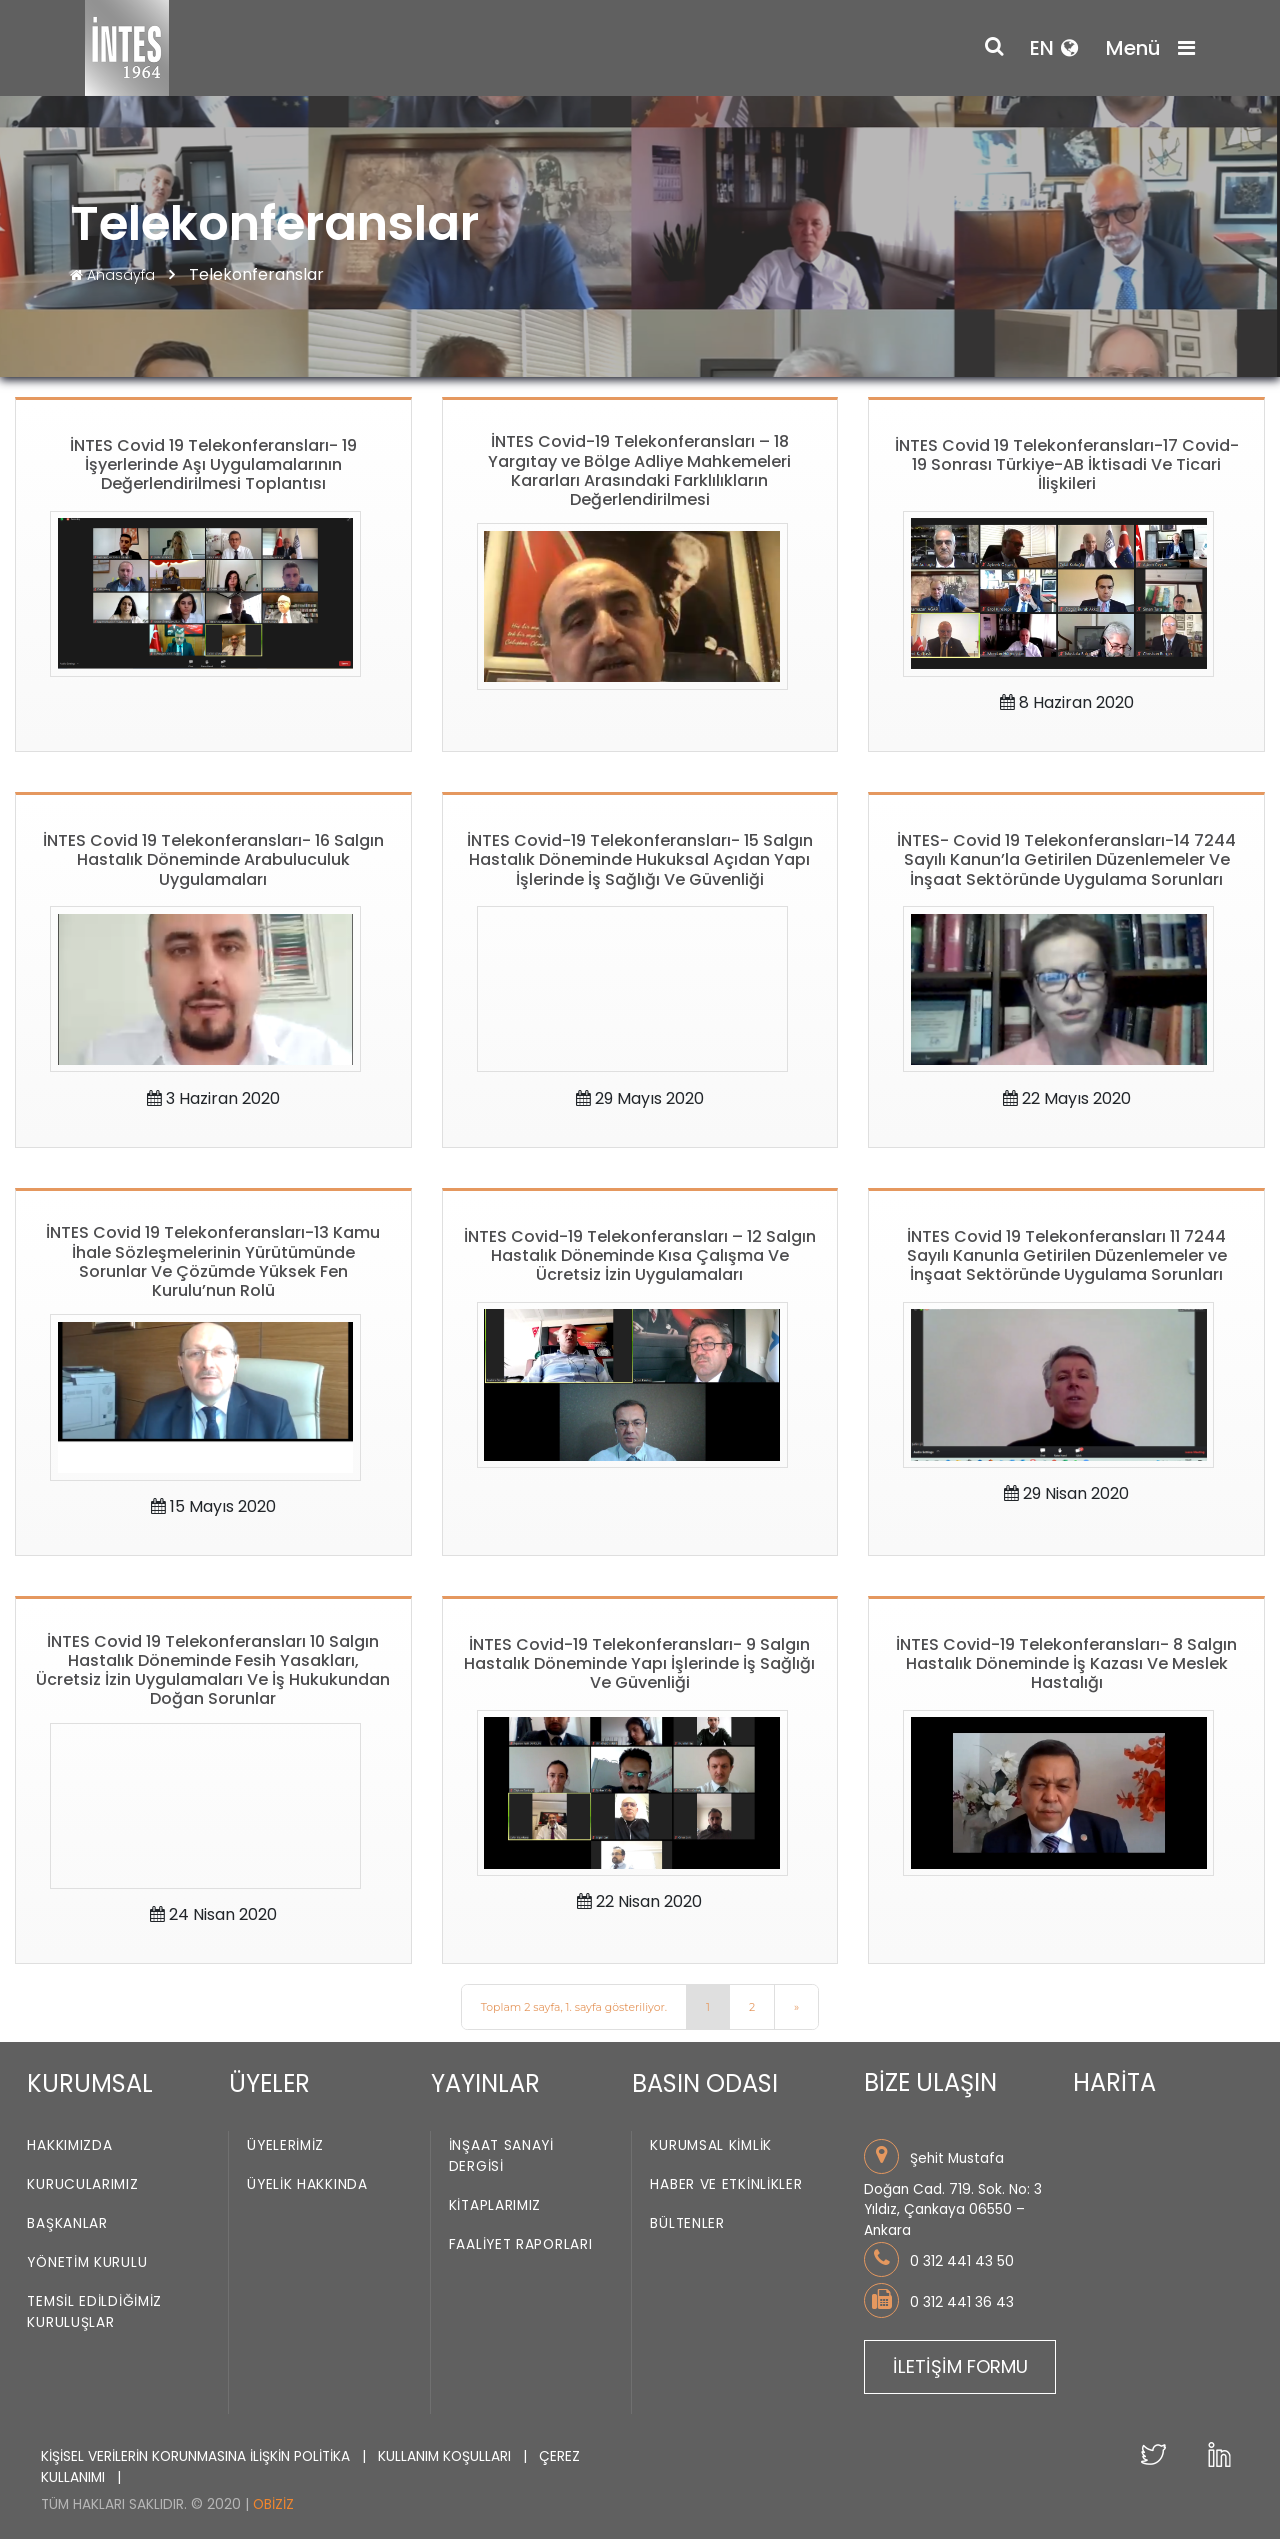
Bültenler (687, 2232)
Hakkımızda (69, 2154)
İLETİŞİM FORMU (960, 2373)
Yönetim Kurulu (87, 2271)
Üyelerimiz (285, 2154)
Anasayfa (114, 275)
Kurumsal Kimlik (711, 2154)
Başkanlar (67, 2232)
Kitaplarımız (495, 2214)
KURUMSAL (90, 2091)
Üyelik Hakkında (307, 2193)
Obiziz (273, 2512)
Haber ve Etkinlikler (726, 2193)
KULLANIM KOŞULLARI (446, 2464)
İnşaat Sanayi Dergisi (501, 2165)
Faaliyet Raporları (521, 2253)
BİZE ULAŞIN (930, 2090)
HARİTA (1114, 2090)
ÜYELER (269, 2091)
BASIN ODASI (705, 2091)
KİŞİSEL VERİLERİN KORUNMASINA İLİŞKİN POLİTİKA (197, 2464)
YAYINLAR (485, 2091)
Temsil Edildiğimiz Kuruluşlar (94, 2321)
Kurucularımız (82, 2193)
